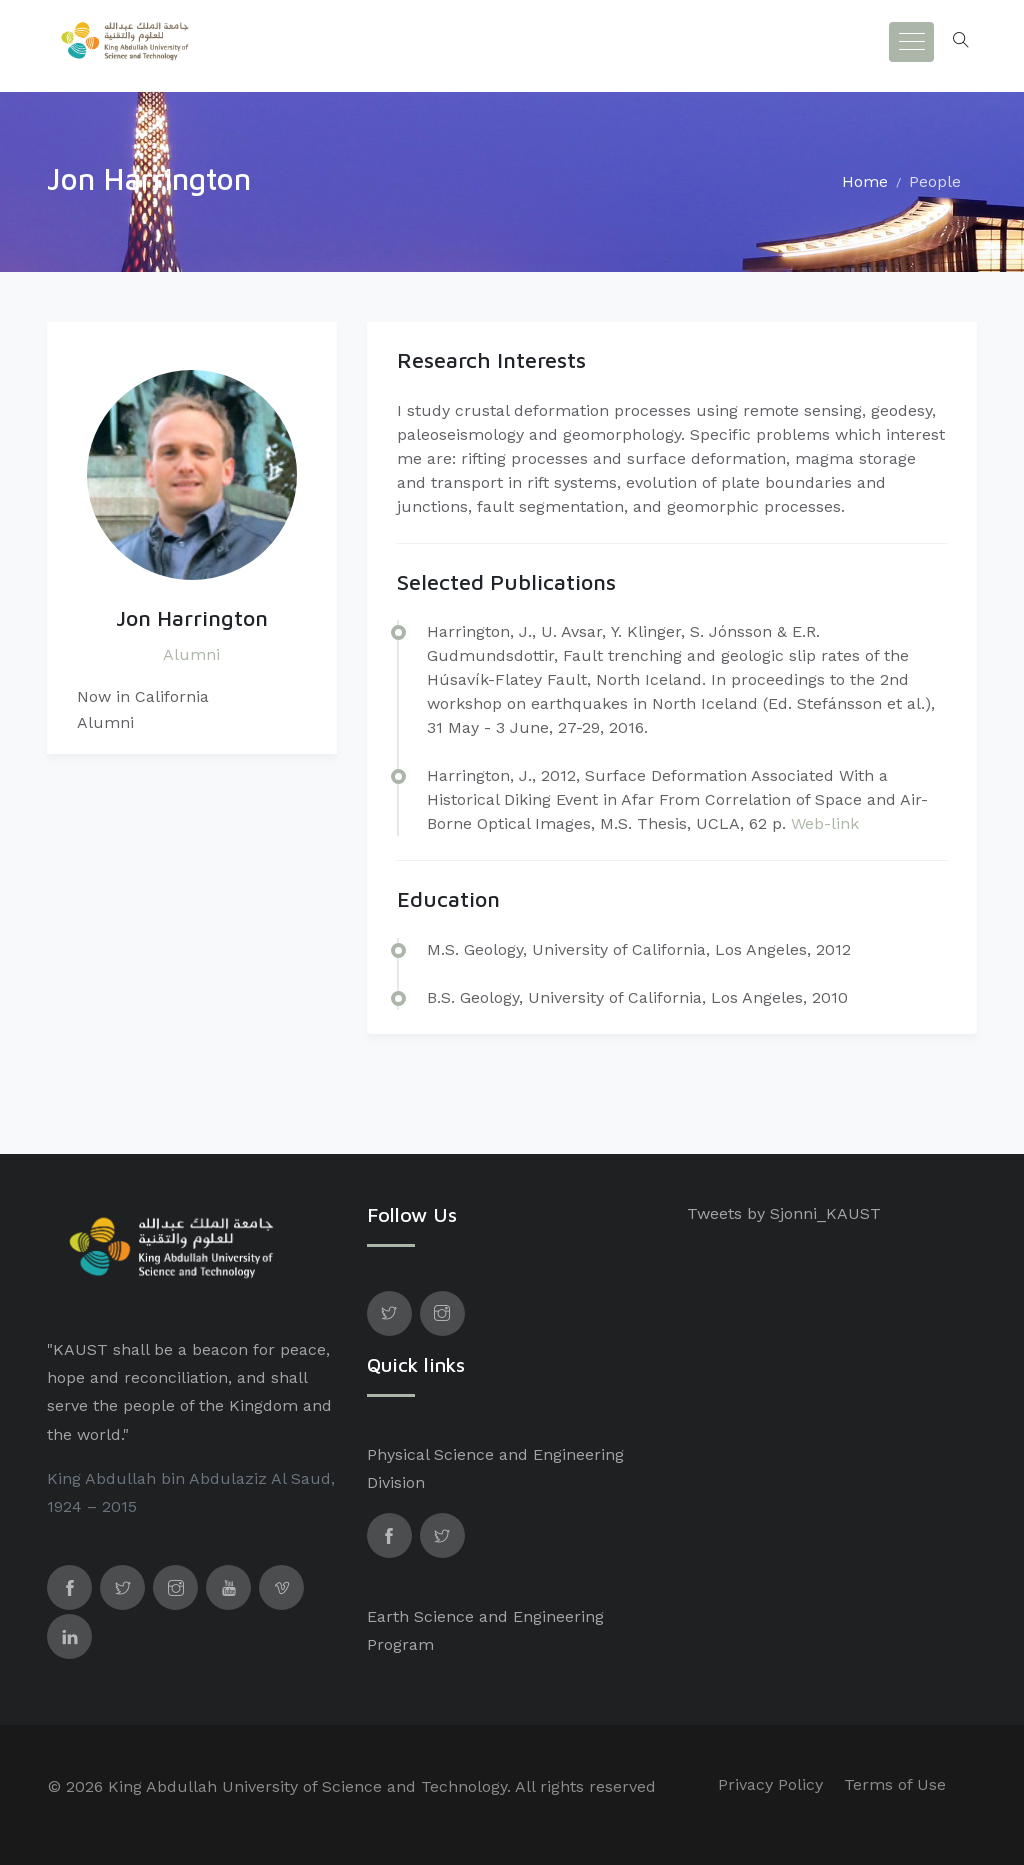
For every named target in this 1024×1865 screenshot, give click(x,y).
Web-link (825, 823)
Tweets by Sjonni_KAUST (784, 1213)
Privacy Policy (770, 1784)
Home (865, 181)
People (935, 181)
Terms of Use (895, 1784)
